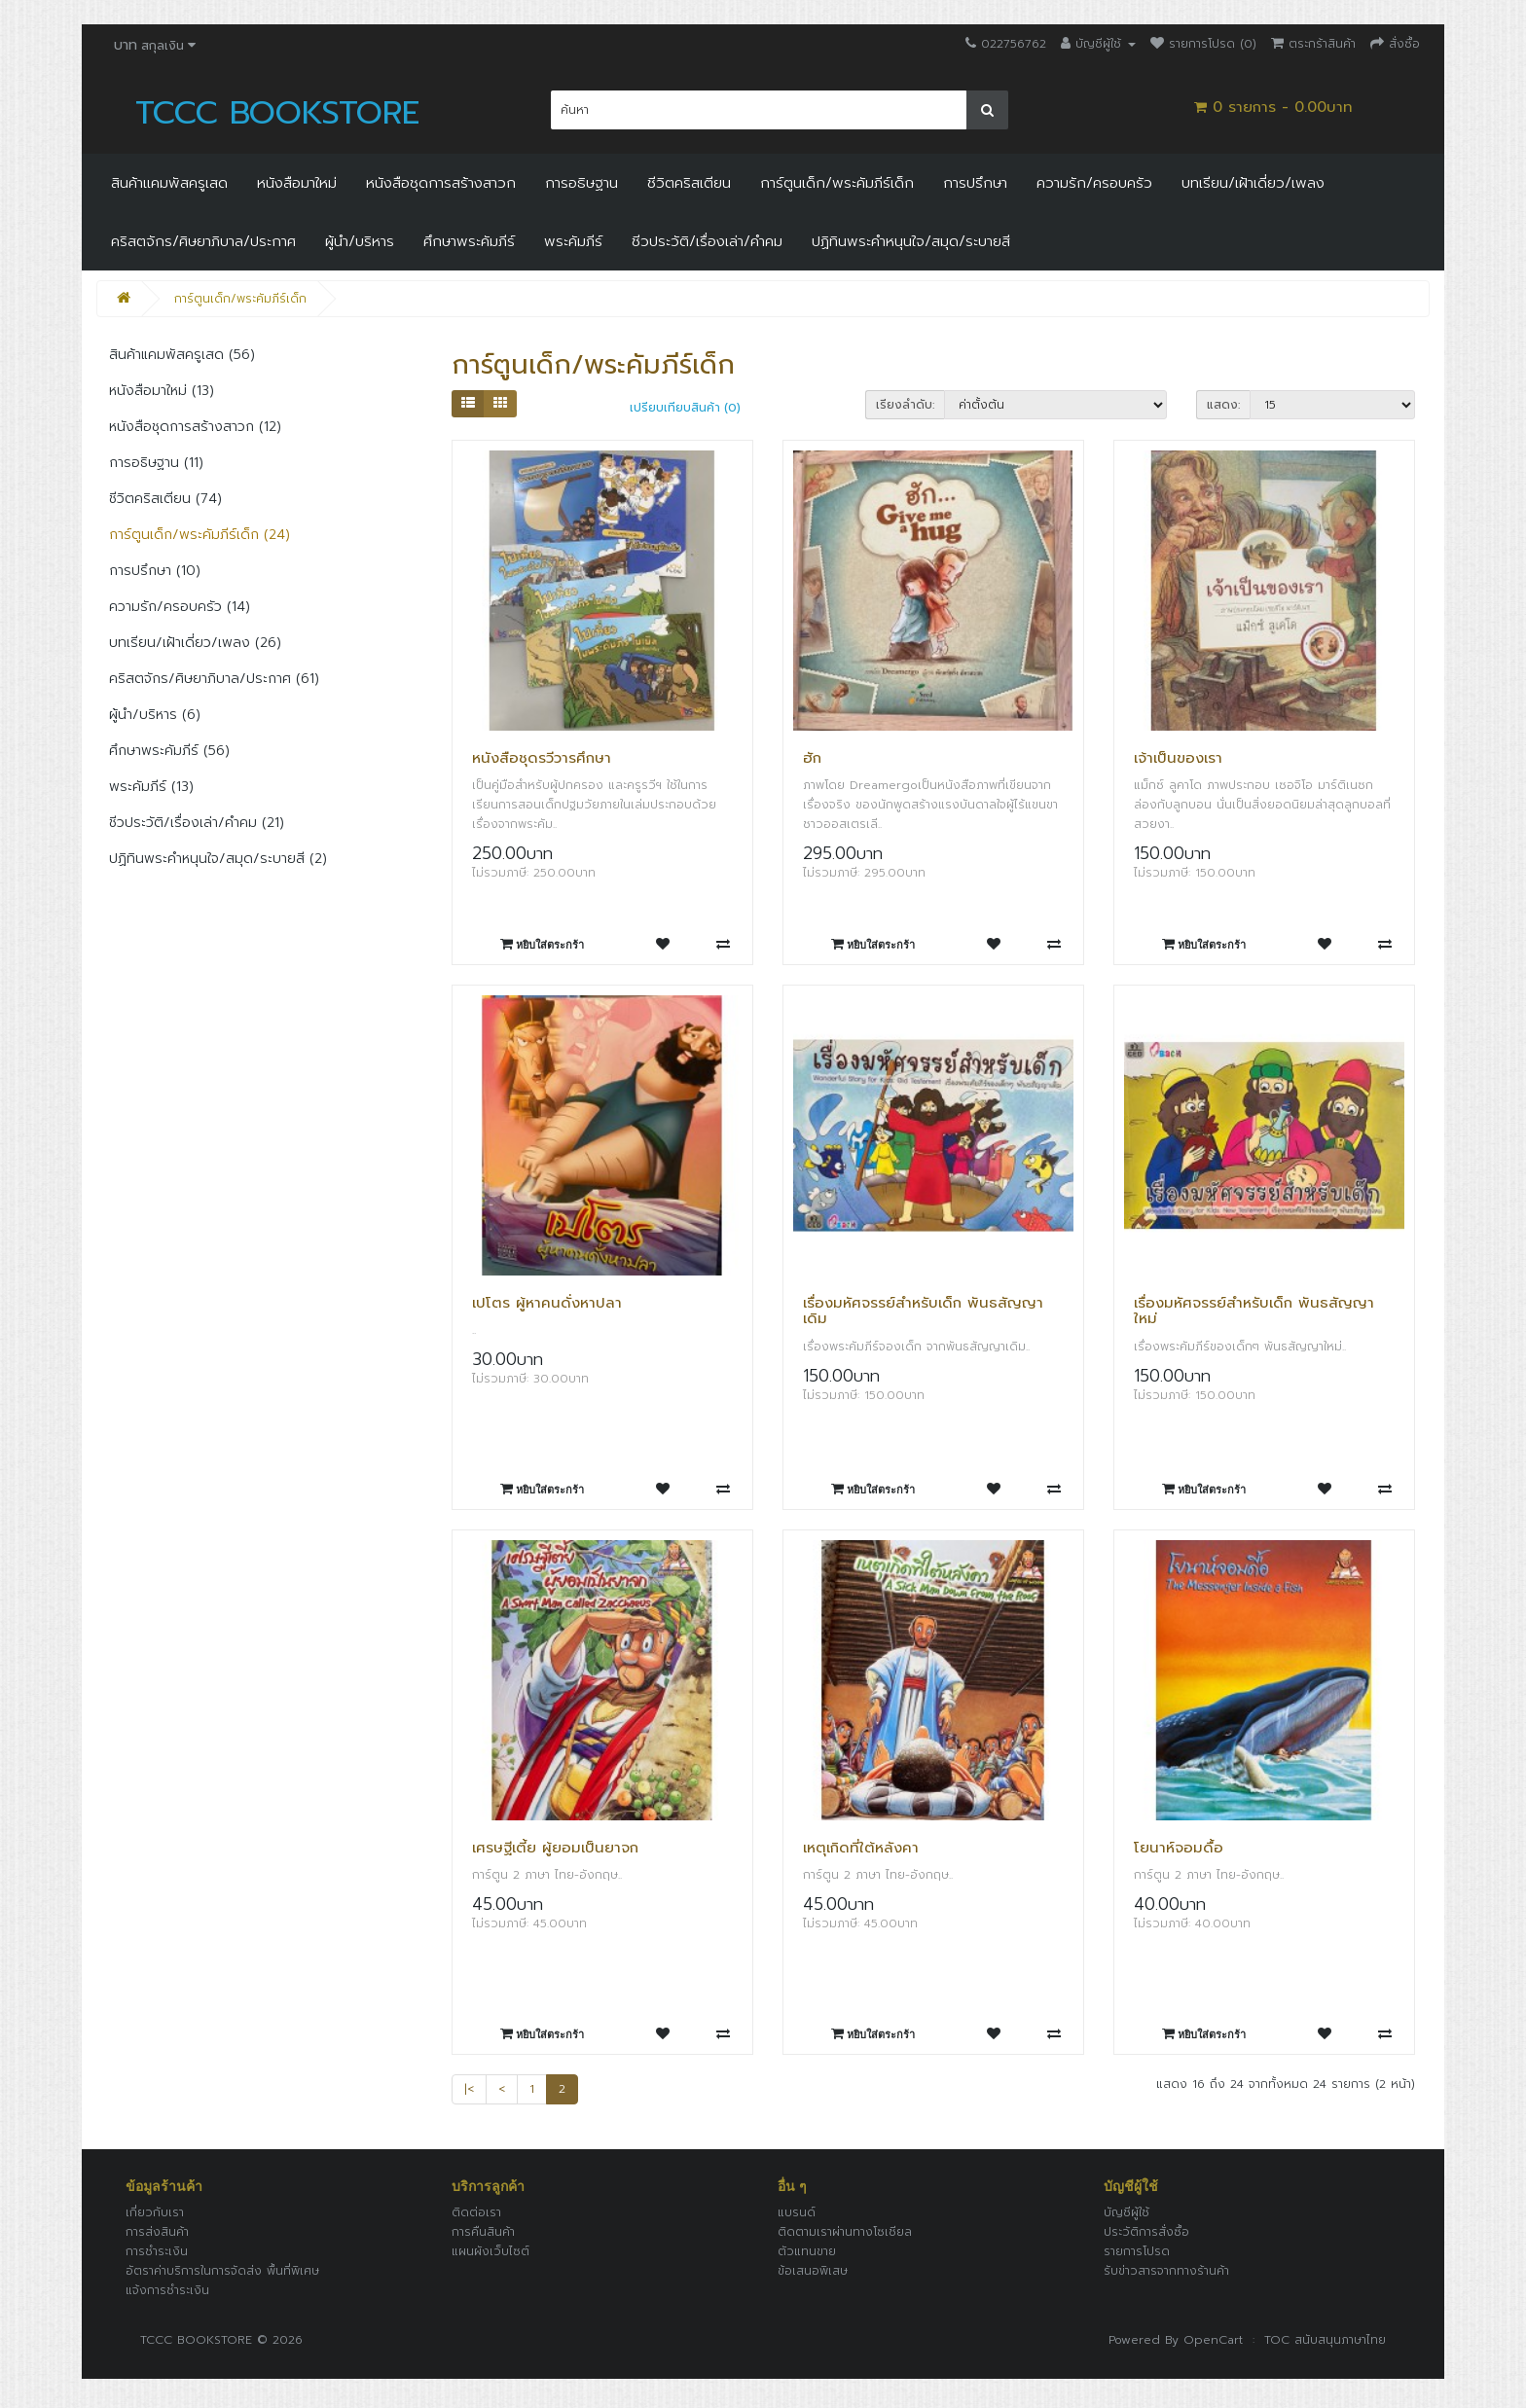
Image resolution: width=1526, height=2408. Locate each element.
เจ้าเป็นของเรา (1178, 758)
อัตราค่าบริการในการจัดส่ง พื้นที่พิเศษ (222, 2271)
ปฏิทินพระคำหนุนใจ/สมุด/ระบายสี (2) (218, 858)
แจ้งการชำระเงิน (167, 2290)
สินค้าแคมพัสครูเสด (169, 183)
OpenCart (1213, 2340)
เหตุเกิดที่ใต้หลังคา (861, 1847)
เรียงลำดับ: (905, 404)
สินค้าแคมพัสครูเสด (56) (182, 354)
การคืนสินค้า (483, 2232)
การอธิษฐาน (581, 183)
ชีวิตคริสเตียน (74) (165, 498)
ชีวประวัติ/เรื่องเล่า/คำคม (707, 241)
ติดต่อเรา (476, 2212)
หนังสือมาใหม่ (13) (161, 390)
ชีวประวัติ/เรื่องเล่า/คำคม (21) (196, 822)
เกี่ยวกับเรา (155, 2212)
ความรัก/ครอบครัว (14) (179, 606)
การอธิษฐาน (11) (156, 462)
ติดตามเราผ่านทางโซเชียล (845, 2232)
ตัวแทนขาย (807, 2251)
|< (469, 2089)
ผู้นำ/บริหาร (359, 241)
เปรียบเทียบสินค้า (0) (685, 407)
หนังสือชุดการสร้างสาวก (441, 183)
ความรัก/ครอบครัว (1094, 183)
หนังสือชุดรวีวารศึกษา (541, 758)
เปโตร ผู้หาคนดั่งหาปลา (547, 1302)
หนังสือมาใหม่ (297, 183)
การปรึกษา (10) (154, 570)
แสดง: (1223, 404)
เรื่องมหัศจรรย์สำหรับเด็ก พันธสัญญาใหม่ (1254, 1311)
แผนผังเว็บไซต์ (490, 2251)
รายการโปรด (1137, 2251)
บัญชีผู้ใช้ (1126, 2212)
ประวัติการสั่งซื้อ (1146, 2232)
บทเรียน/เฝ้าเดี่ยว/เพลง (1253, 183)
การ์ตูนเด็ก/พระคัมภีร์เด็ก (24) (199, 534)
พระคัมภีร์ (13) (151, 786)
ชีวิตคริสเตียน (689, 183)
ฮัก (812, 758)
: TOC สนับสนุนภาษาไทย (1314, 2340)
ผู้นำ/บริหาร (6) (154, 714)
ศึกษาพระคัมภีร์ (469, 241)
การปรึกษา (975, 183)
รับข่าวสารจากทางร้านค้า (1166, 2271)
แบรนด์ (797, 2212)
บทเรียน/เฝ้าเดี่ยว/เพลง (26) (195, 642)
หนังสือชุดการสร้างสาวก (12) (195, 426)
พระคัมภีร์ (573, 241)
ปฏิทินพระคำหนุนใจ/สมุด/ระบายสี (911, 241)
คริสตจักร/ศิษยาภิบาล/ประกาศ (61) (214, 678)
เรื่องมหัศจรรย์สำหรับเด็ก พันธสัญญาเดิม (923, 1311)
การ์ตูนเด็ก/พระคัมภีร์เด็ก (837, 183)
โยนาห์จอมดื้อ (1178, 1847)
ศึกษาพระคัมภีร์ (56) (169, 750)
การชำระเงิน (157, 2251)
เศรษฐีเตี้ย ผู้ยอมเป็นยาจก (555, 1847)
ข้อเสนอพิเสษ (813, 2271)
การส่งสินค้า (157, 2232)
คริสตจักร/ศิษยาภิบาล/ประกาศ (203, 241)
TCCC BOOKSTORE (277, 113)
